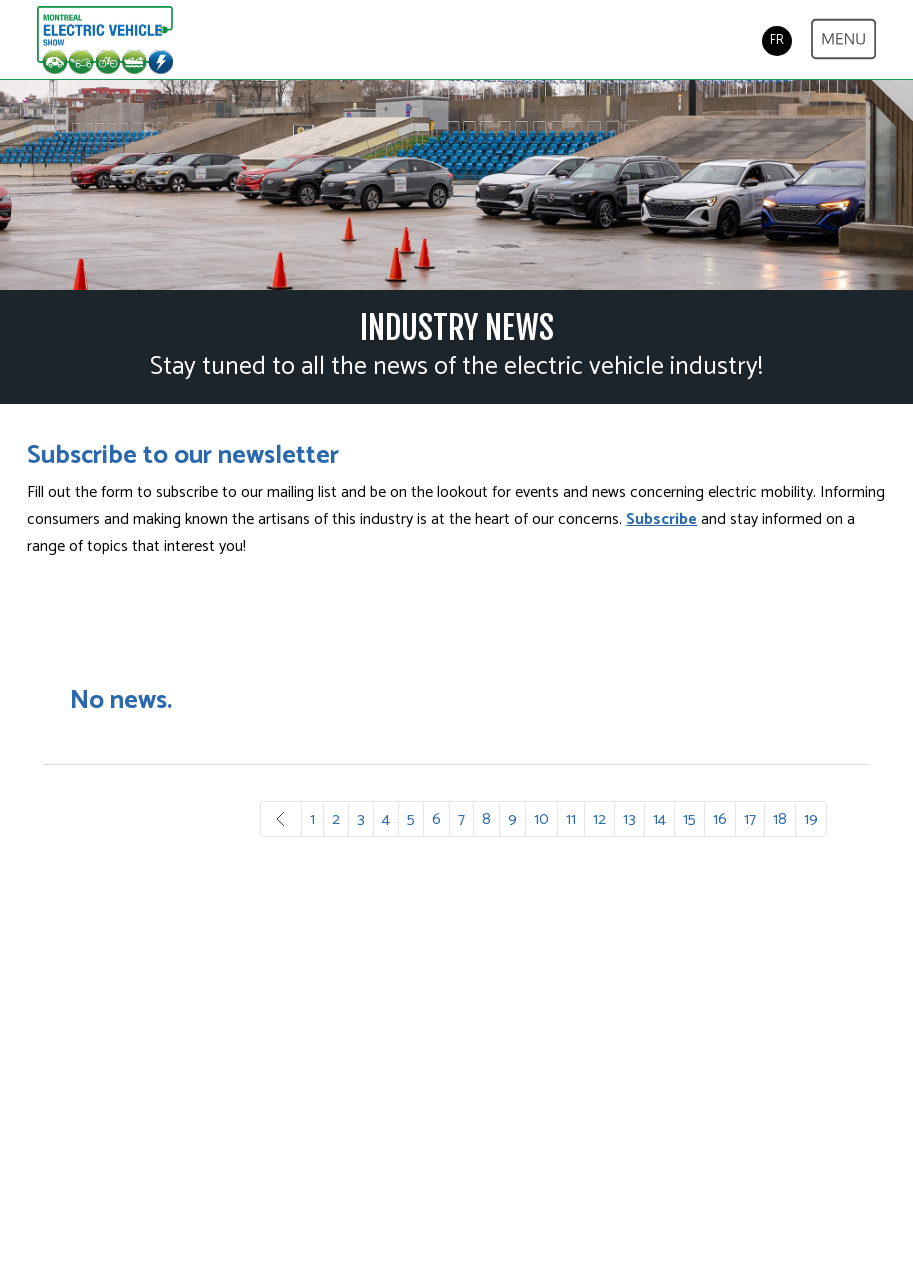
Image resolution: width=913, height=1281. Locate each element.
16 (720, 819)
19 (811, 819)
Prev (281, 818)
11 (571, 819)
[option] (456, 185)
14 (659, 819)
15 (689, 819)
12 (599, 819)
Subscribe (661, 519)
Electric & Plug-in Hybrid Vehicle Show (105, 41)
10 (541, 819)
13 (629, 819)
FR (777, 40)
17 (750, 819)
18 (780, 819)
